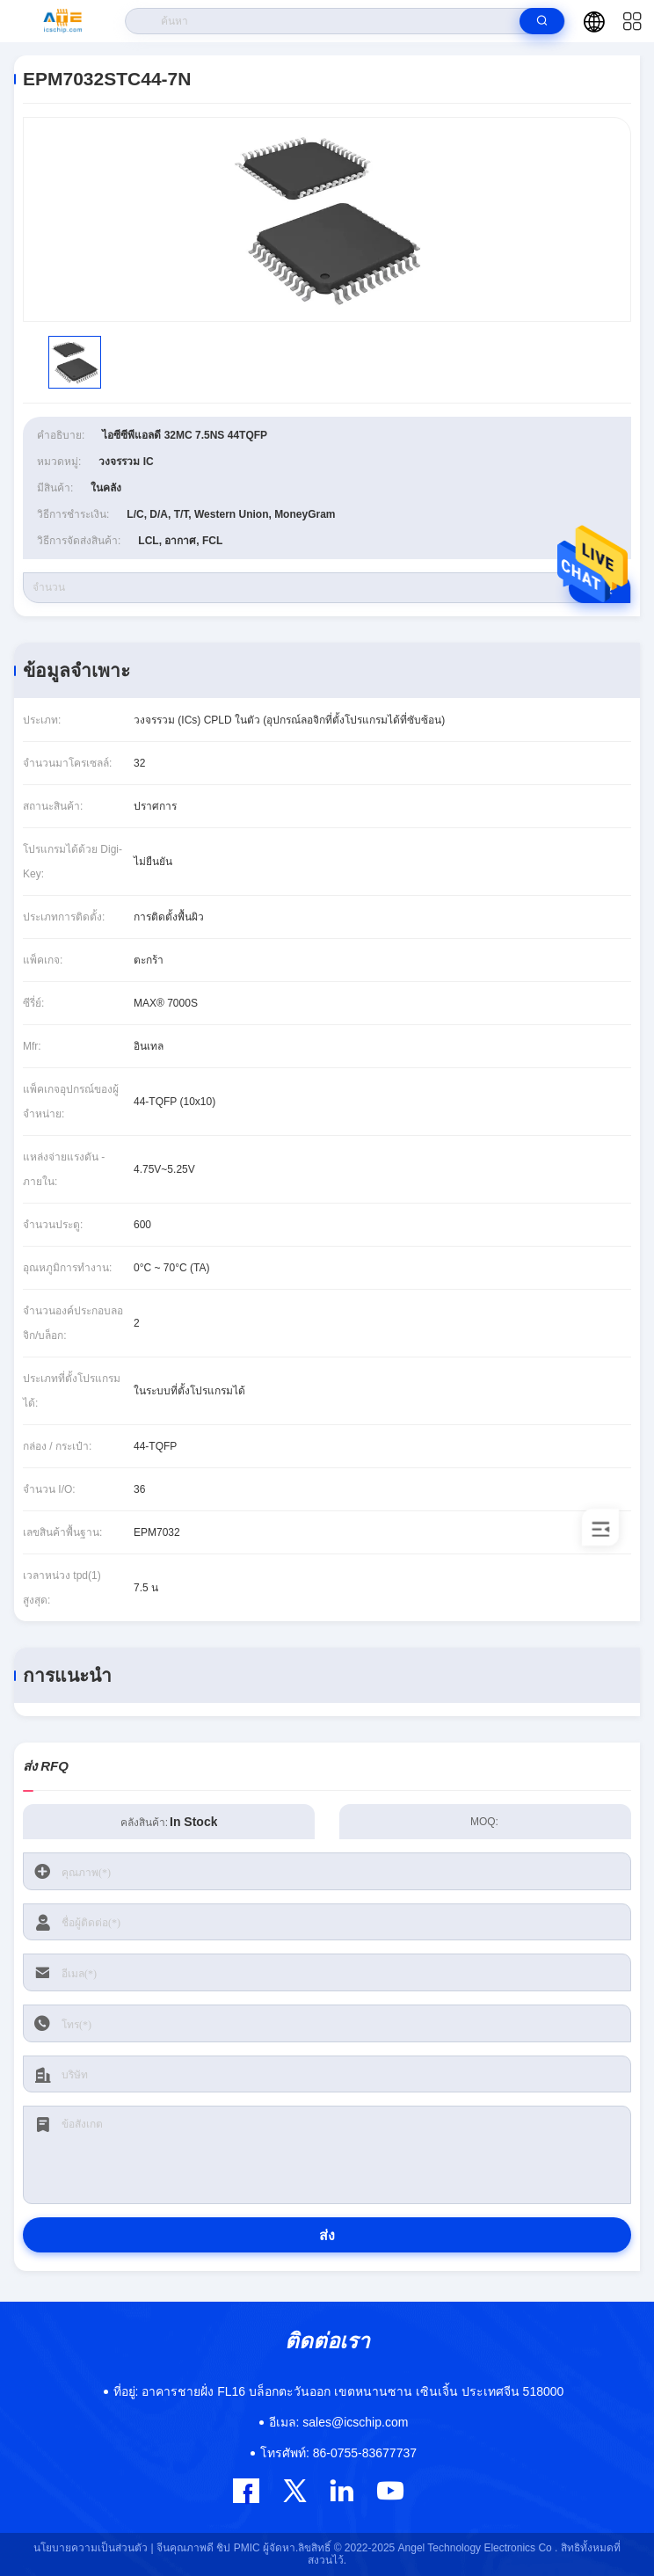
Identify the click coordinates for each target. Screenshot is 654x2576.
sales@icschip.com (339, 2422)
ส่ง (327, 2235)
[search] (542, 21)
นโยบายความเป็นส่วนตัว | (93, 2548)
